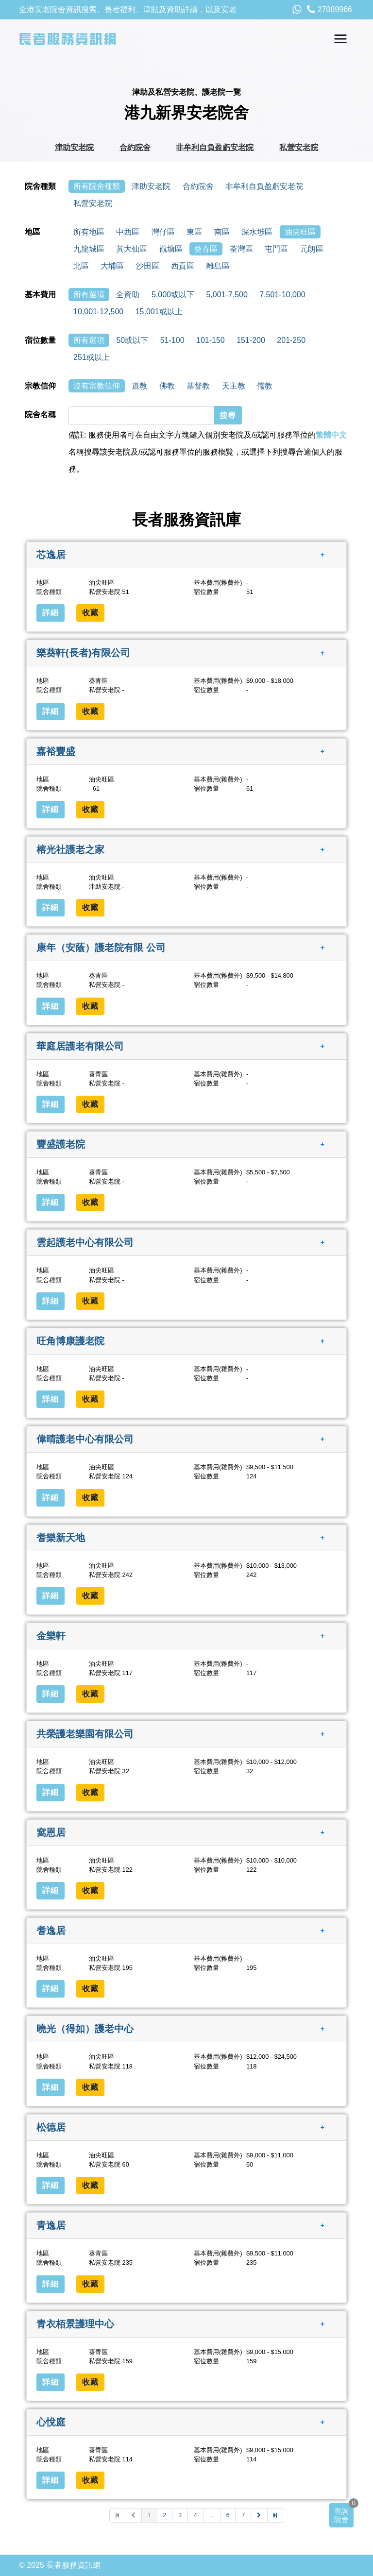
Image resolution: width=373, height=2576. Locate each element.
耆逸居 (51, 1930)
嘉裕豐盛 (55, 751)
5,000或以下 (173, 294)
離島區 (218, 266)
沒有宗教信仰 (96, 386)
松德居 (51, 2127)
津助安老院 (74, 147)
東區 (194, 232)
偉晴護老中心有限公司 (85, 1439)
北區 (81, 266)
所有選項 (88, 294)
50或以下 (132, 340)
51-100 (172, 340)
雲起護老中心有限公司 (85, 1242)
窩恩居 (51, 1832)
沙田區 (147, 266)
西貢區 (182, 266)
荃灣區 (241, 249)
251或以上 (91, 357)
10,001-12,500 (98, 311)
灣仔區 (163, 232)
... (211, 2515)
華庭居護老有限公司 (80, 1045)
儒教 (264, 386)
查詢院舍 (341, 2515)
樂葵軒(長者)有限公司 (83, 652)
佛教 (167, 386)
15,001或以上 (159, 311)
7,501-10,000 (282, 294)
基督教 (198, 386)
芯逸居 (51, 554)
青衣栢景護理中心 (75, 2323)
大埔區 (112, 266)
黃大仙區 (131, 249)
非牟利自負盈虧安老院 (215, 147)
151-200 (251, 340)
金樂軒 (51, 1635)
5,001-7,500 (226, 294)
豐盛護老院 (60, 1144)
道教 (139, 386)
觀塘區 (171, 249)
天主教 (233, 386)
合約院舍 (135, 147)
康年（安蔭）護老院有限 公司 (101, 947)
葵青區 (206, 249)
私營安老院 (298, 147)
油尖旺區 (300, 232)
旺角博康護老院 (70, 1341)
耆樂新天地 (60, 1537)
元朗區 (311, 249)
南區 (222, 232)
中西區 (127, 232)
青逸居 (51, 2225)
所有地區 (88, 232)
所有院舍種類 (96, 186)
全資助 (127, 294)
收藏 (90, 613)
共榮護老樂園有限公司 (85, 1734)
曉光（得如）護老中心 (85, 2028)
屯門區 (276, 249)
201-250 (291, 340)
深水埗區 (256, 232)
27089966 (329, 9)
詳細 (50, 613)
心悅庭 (51, 2422)
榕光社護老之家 (70, 849)
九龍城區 (88, 249)
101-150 (210, 340)
